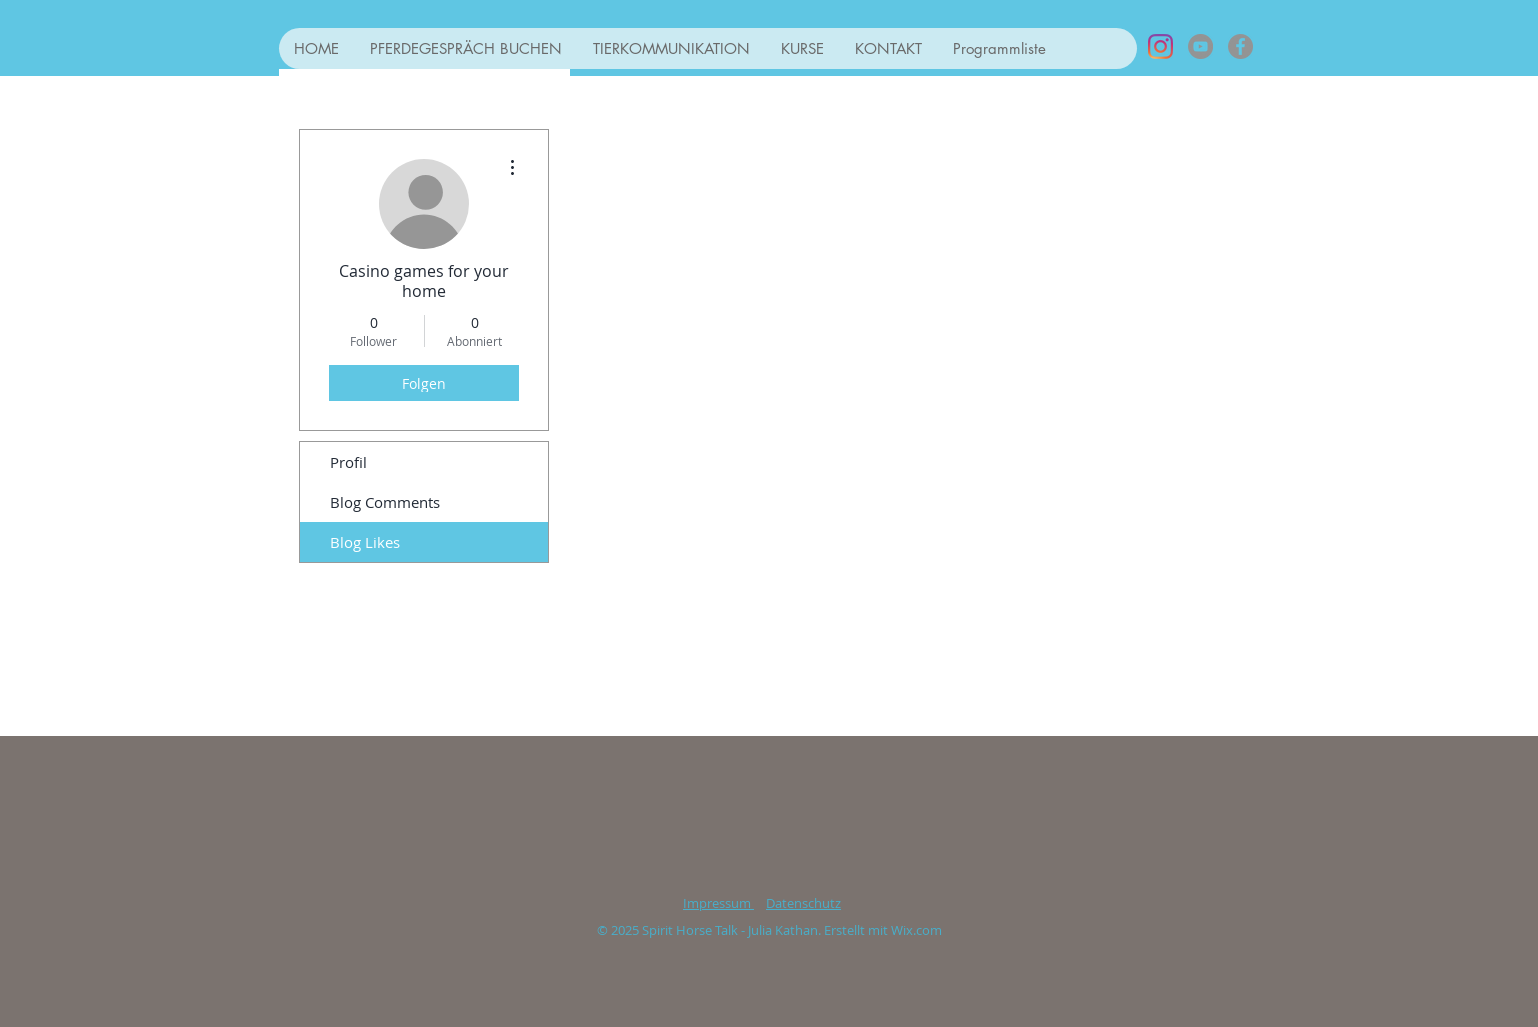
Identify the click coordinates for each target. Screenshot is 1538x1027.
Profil (348, 462)
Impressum (718, 903)
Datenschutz (803, 903)
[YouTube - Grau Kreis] (1200, 46)
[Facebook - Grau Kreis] (1240, 46)
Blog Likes (365, 542)
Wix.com (916, 930)
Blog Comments (385, 502)
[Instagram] (1160, 46)
